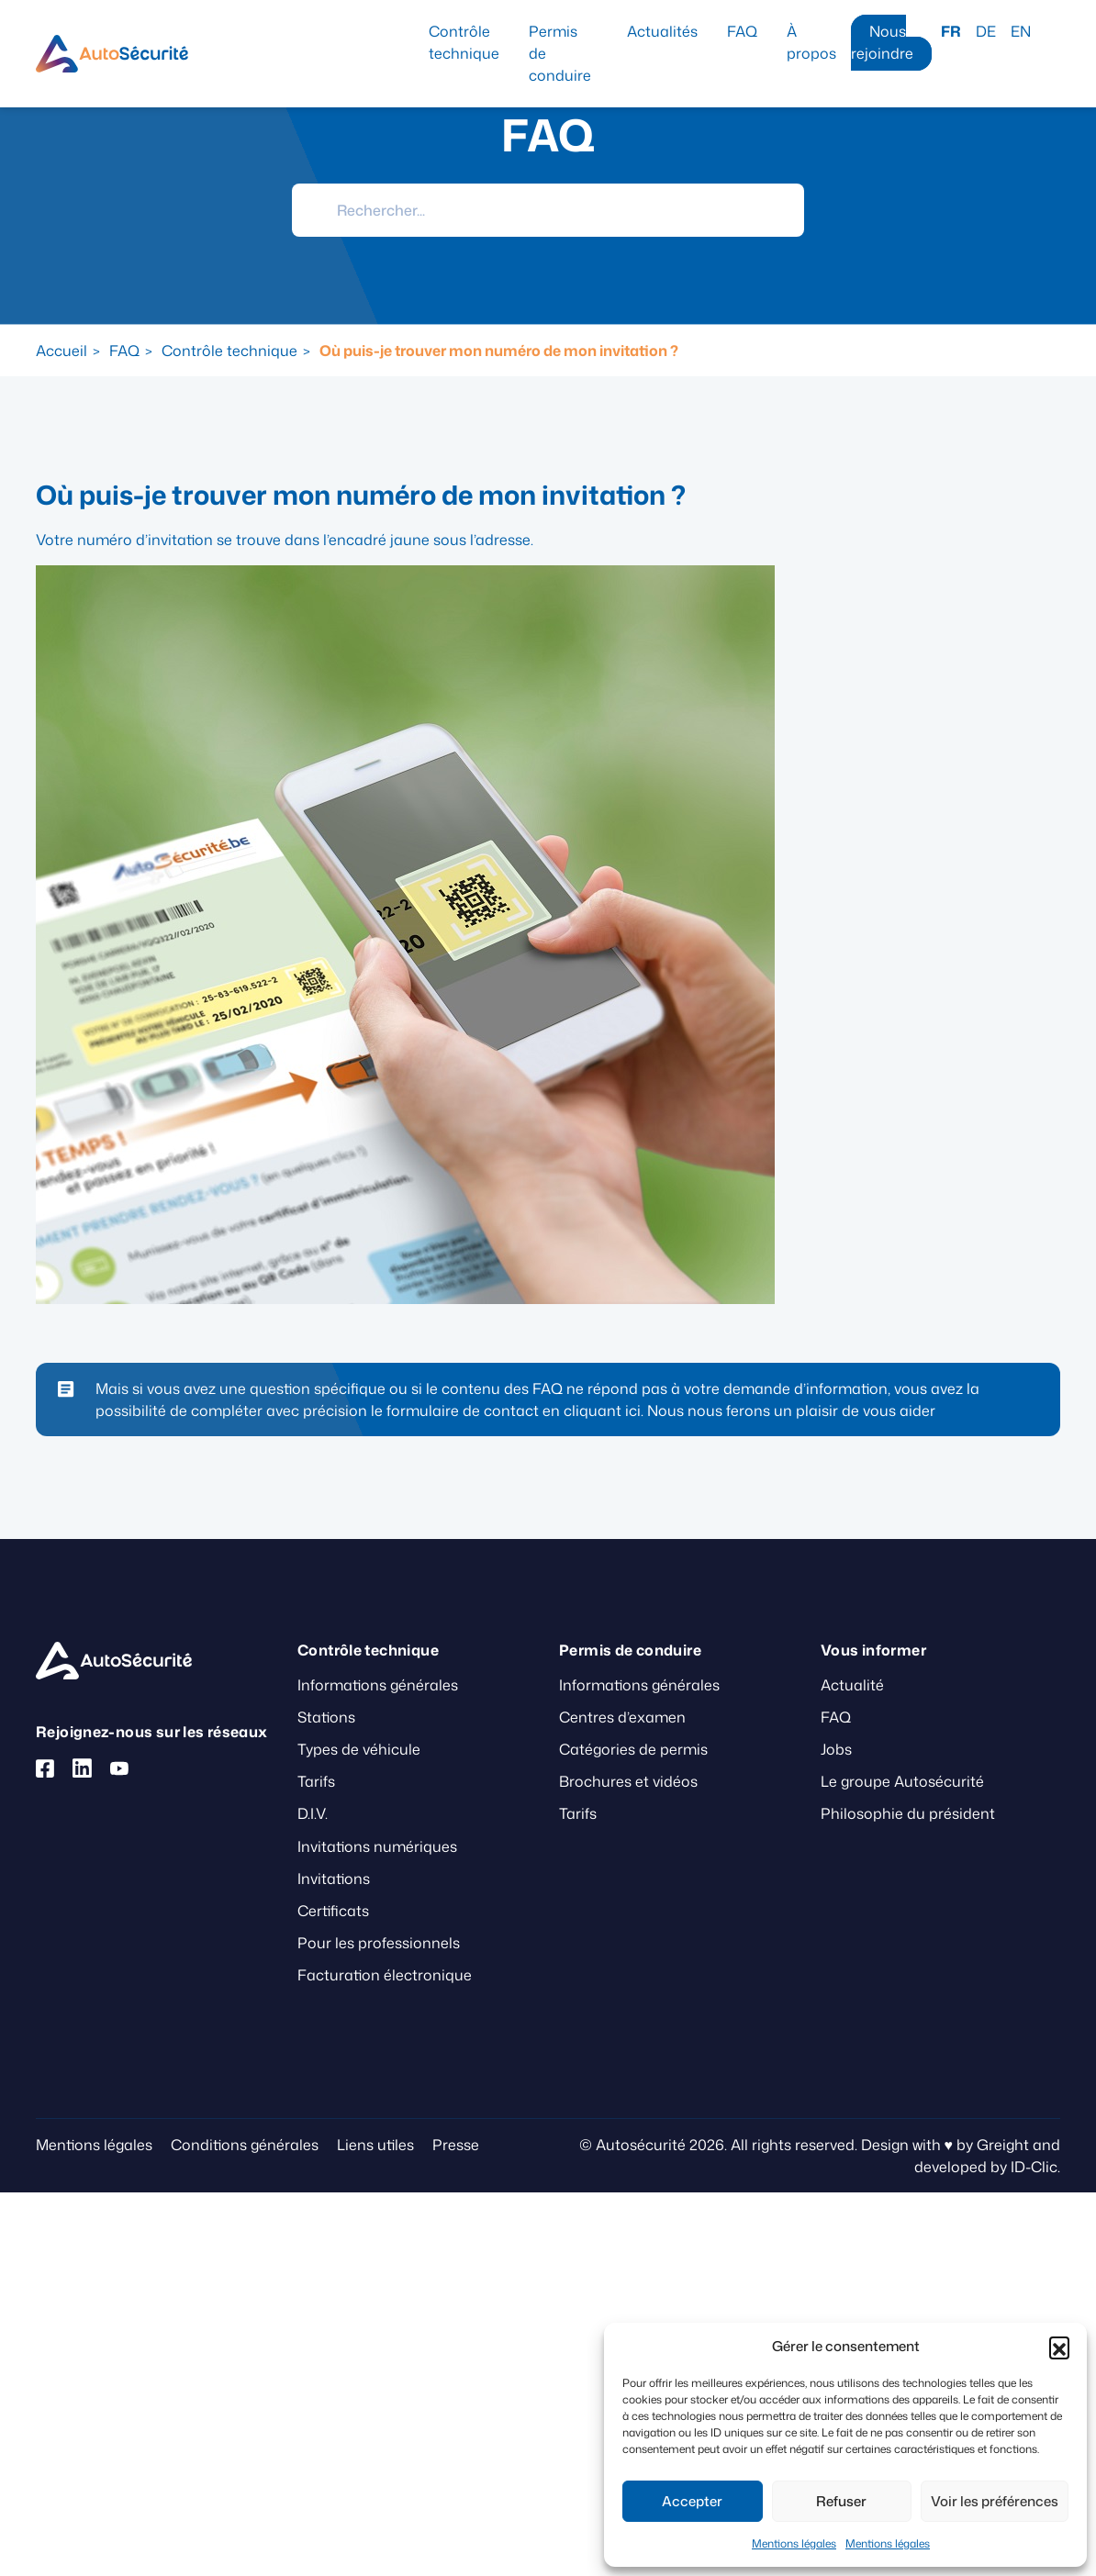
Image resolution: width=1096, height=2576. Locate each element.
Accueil (61, 350)
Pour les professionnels (378, 1943)
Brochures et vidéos (628, 1781)
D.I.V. (312, 1813)
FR (951, 31)
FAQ (742, 31)
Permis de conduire (560, 53)
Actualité (852, 1685)
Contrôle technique (464, 42)
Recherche (1053, 30)
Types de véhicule (358, 1749)
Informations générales (377, 1685)
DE (986, 31)
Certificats (333, 1911)
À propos (811, 42)
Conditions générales (245, 2145)
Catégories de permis (633, 1749)
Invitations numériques (377, 1846)
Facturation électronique (384, 1975)
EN (1021, 31)
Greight (1003, 2145)
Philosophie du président (908, 1813)
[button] (1059, 2346)
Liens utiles (375, 2145)
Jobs (836, 1749)
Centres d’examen (622, 1717)
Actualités (662, 31)
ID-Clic (1034, 2167)
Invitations (333, 1878)
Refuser (841, 2501)
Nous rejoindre (882, 42)
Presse (455, 2145)
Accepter (692, 2501)
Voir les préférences (994, 2501)
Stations (326, 1717)
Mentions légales (794, 2543)
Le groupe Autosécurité (902, 1781)
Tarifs (316, 1781)
